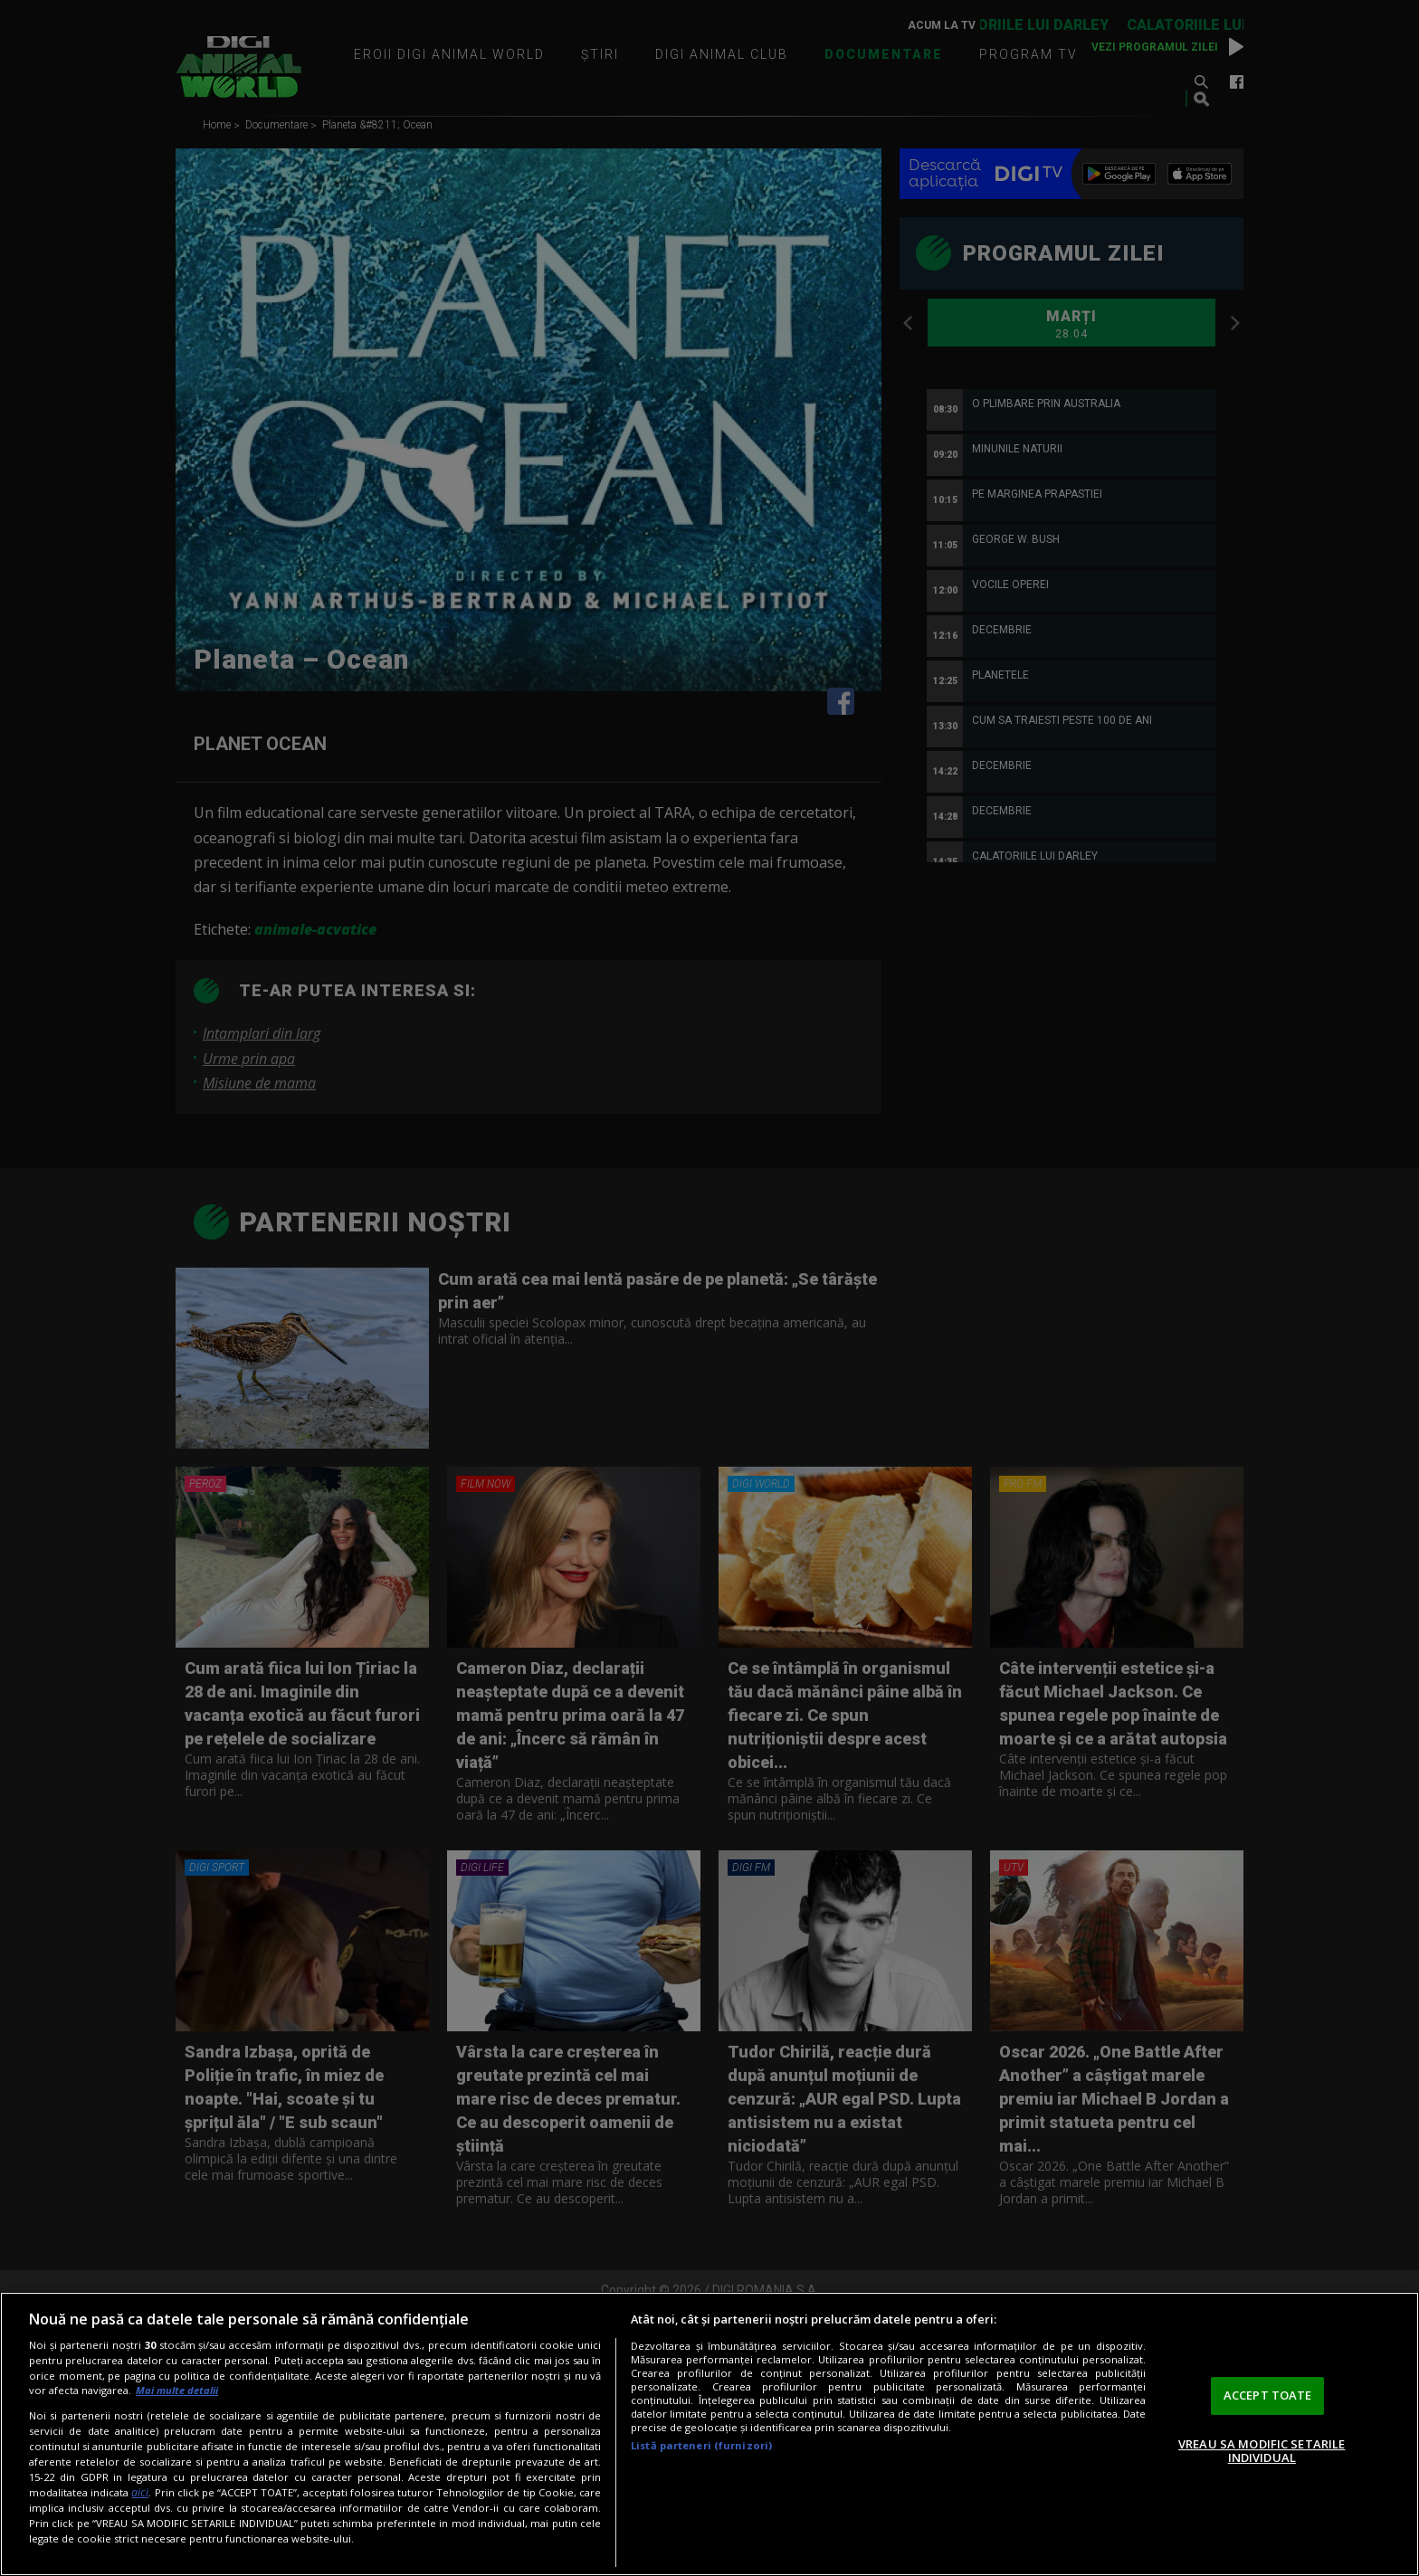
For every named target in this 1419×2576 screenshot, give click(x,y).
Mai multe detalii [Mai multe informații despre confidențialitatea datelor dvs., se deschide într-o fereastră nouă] (177, 2390)
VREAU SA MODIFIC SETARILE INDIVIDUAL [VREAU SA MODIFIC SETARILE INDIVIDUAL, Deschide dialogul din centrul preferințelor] (1261, 2451)
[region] (709, 2434)
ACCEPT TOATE (1268, 2395)
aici (139, 2492)
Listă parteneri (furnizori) (701, 2445)
